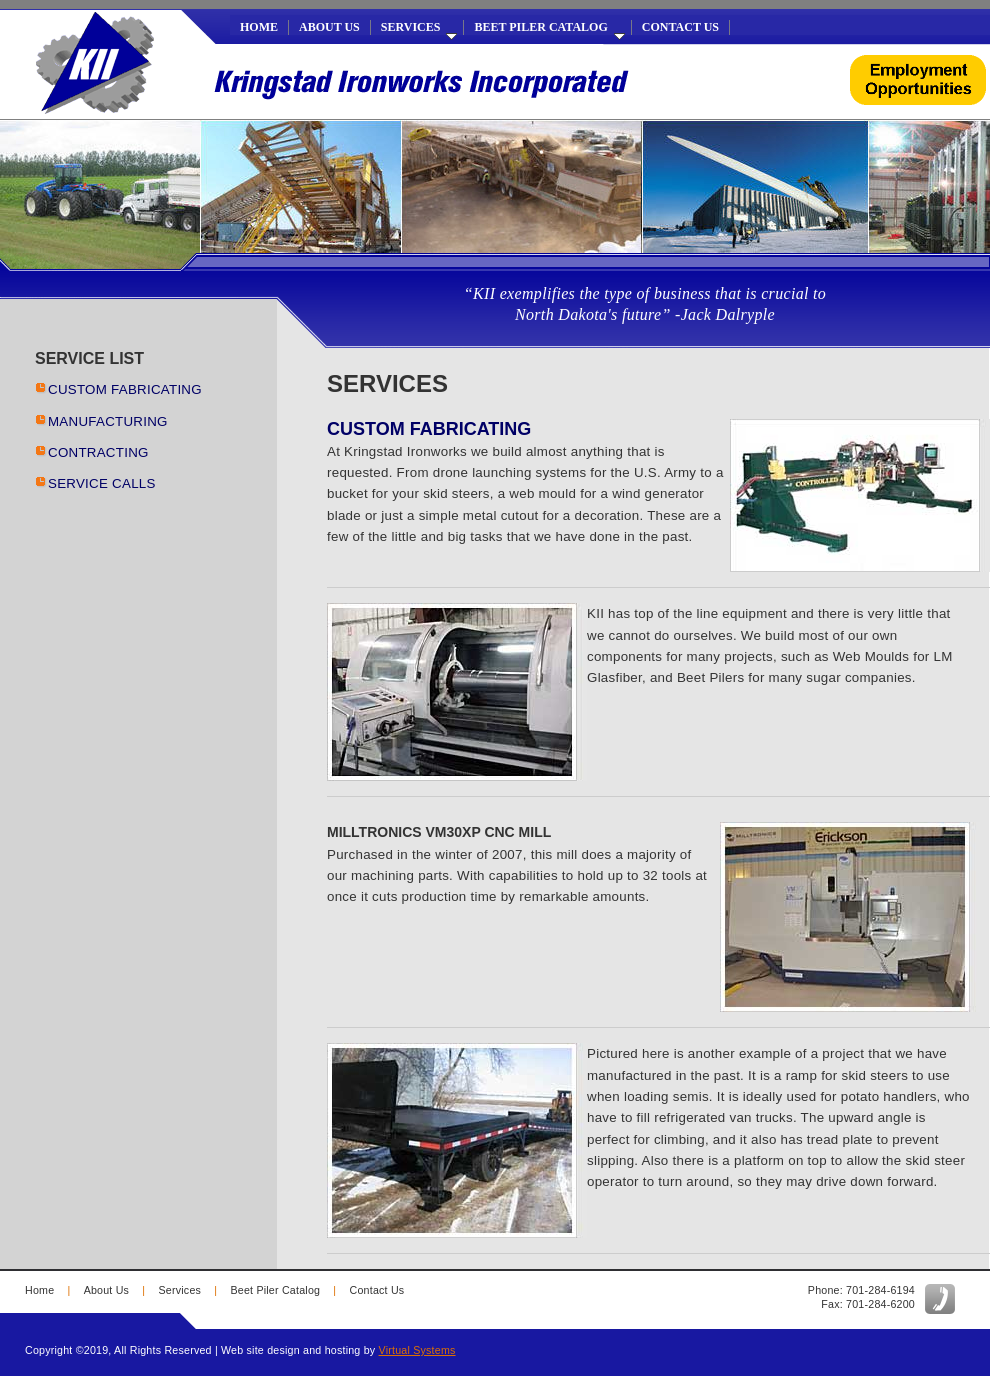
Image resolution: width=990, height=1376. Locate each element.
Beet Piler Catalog (549, 27)
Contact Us (680, 27)
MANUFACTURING (108, 421)
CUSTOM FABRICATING (125, 389)
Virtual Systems (417, 1350)
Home (259, 27)
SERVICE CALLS (102, 483)
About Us (329, 27)
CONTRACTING (98, 452)
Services (419, 27)
